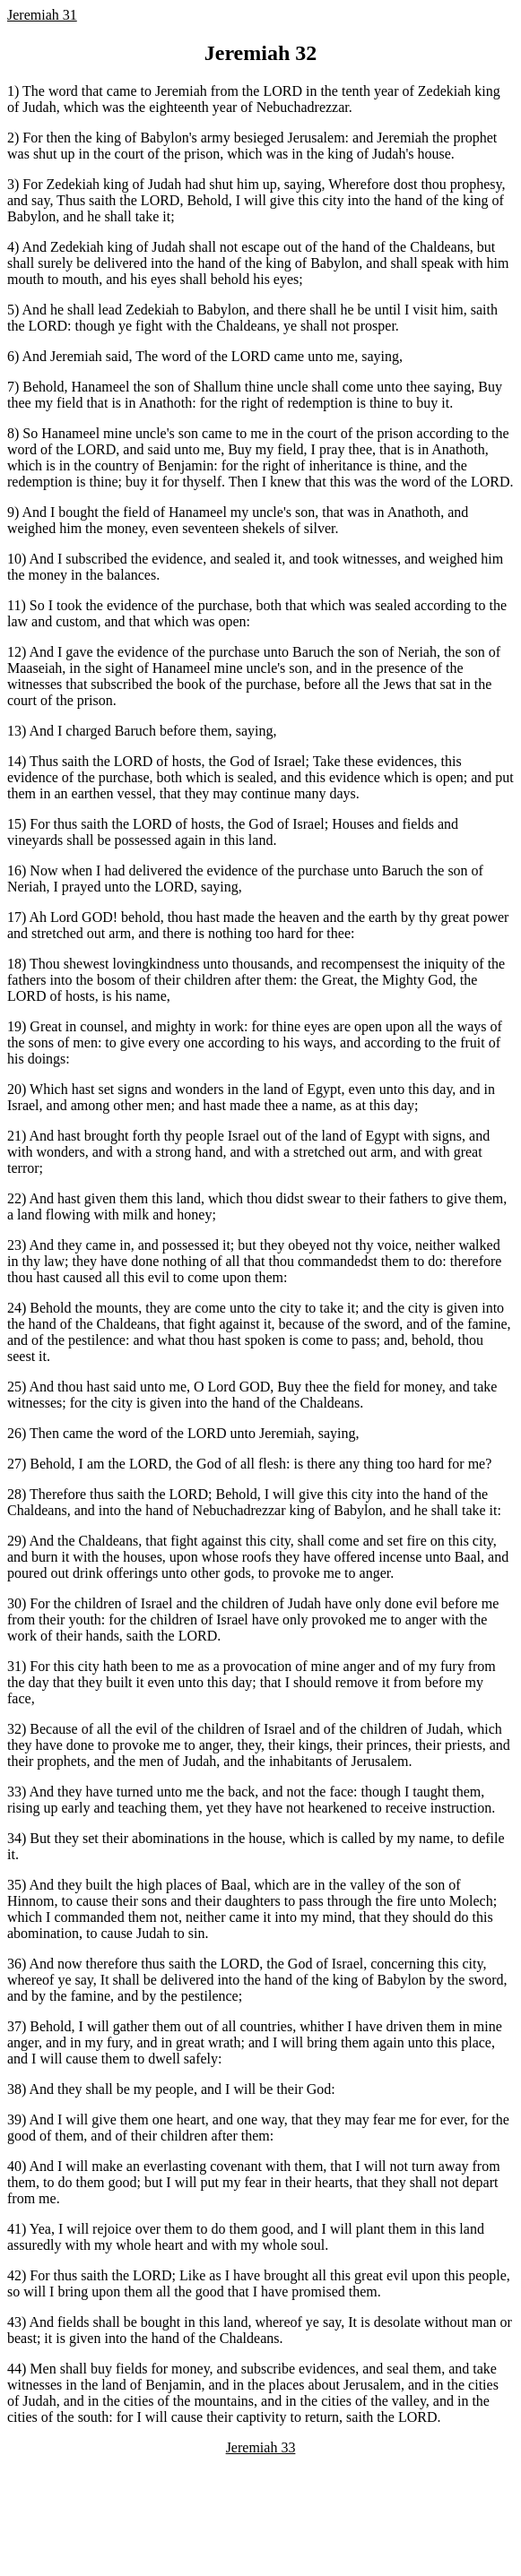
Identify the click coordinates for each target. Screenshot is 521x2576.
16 (14, 870)
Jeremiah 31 (42, 14)
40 (14, 2166)
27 (14, 1463)
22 (14, 1198)
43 (14, 2322)
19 (14, 1026)
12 (14, 651)
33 (14, 1791)
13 (14, 730)
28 (14, 1494)
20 (14, 1089)
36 (14, 1963)
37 (14, 2026)
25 (14, 1386)
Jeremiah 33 (261, 2447)
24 (14, 1307)
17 (14, 917)
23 (14, 1245)
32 (14, 1728)
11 (14, 605)
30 (14, 1603)
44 (14, 2368)
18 (14, 963)
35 (14, 1884)
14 (14, 761)
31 (14, 1666)
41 (14, 2228)
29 (14, 1540)
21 (14, 1135)
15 (14, 823)
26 (14, 1433)
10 (14, 558)
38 (14, 2089)
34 (14, 1838)
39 (14, 2119)
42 (14, 2275)
